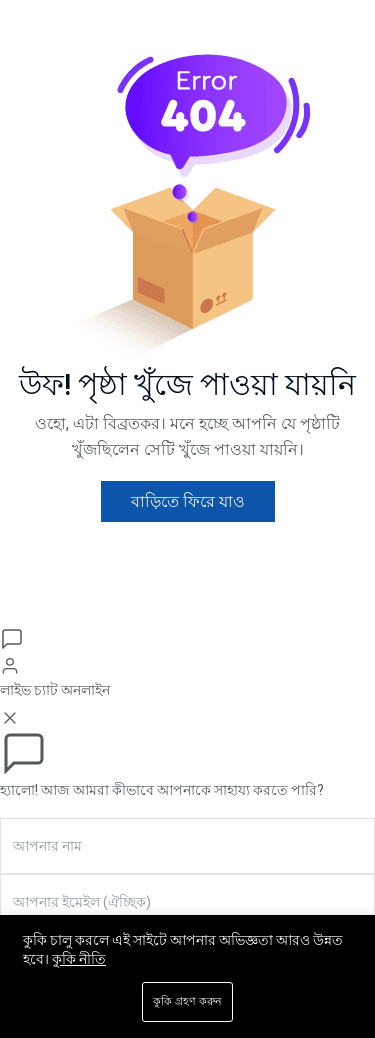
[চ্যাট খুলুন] (12, 638)
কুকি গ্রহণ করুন (187, 1001)
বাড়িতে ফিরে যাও (188, 501)
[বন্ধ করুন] (10, 716)
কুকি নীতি (79, 959)
